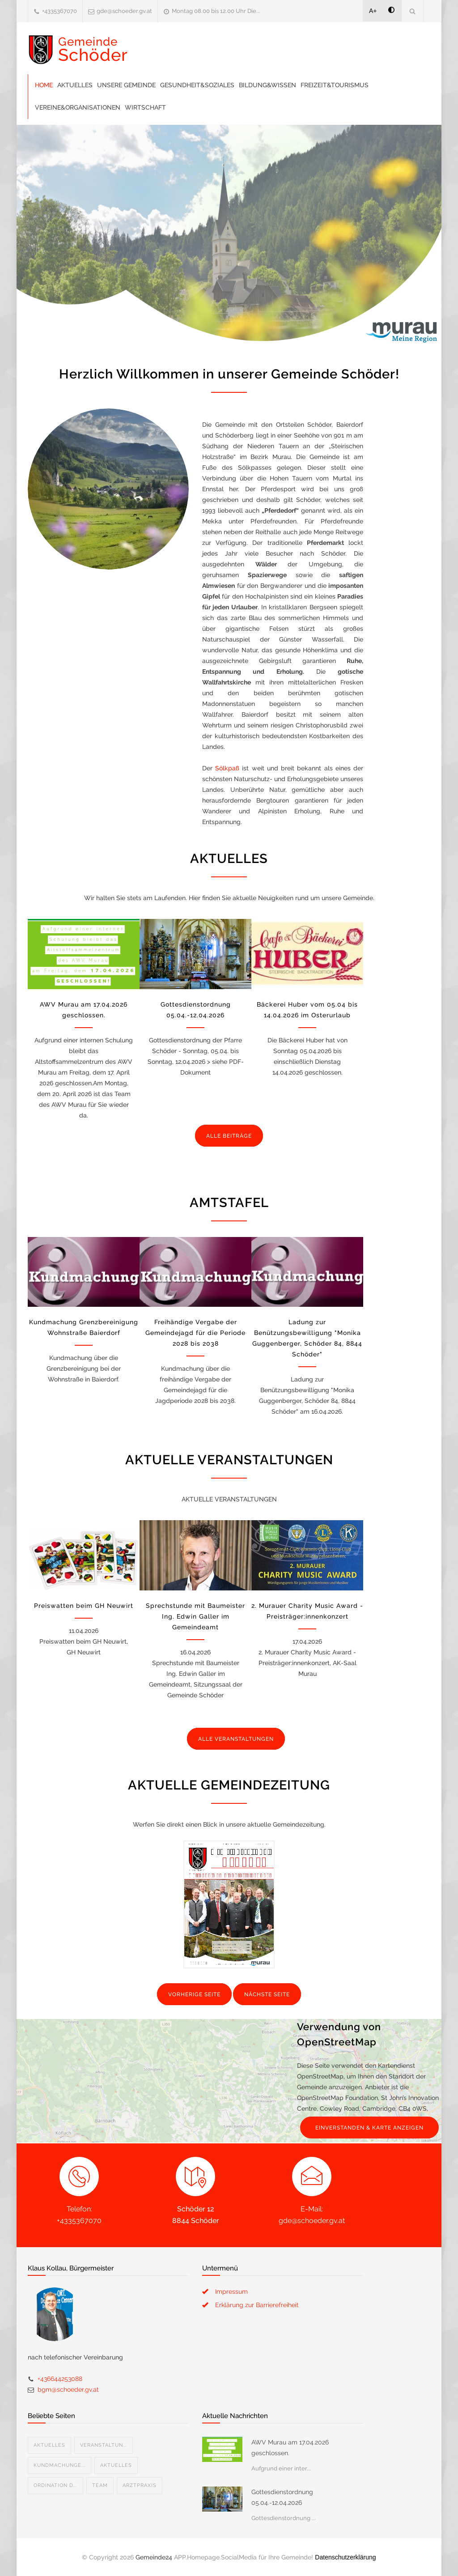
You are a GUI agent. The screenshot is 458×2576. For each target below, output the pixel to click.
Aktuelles (75, 85)
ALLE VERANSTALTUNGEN (236, 1739)
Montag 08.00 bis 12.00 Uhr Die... (216, 11)
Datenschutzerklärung (345, 2557)
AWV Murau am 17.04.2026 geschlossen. (290, 2448)
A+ (373, 10)
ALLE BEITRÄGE (229, 1136)
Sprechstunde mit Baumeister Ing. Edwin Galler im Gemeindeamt (195, 1616)
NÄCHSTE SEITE (267, 1994)
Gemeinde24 (154, 2557)
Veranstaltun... (103, 2445)
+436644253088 (60, 2378)
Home (44, 85)
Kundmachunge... (59, 2465)
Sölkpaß (227, 768)
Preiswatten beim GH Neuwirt (83, 1605)
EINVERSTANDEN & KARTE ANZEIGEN (369, 2128)
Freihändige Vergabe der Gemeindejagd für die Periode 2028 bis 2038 (195, 1332)
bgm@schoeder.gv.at (68, 2389)
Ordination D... (55, 2485)
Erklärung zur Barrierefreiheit (257, 2304)
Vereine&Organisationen (77, 107)
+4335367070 (59, 11)
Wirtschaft (145, 107)
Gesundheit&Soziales (197, 85)
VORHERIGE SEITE (194, 1994)
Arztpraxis (140, 2485)
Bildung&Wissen (267, 85)
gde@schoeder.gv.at (124, 11)
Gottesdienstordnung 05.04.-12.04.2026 (282, 2497)
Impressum (231, 2291)
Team (100, 2485)
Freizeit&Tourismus (335, 85)
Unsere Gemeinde (126, 85)
